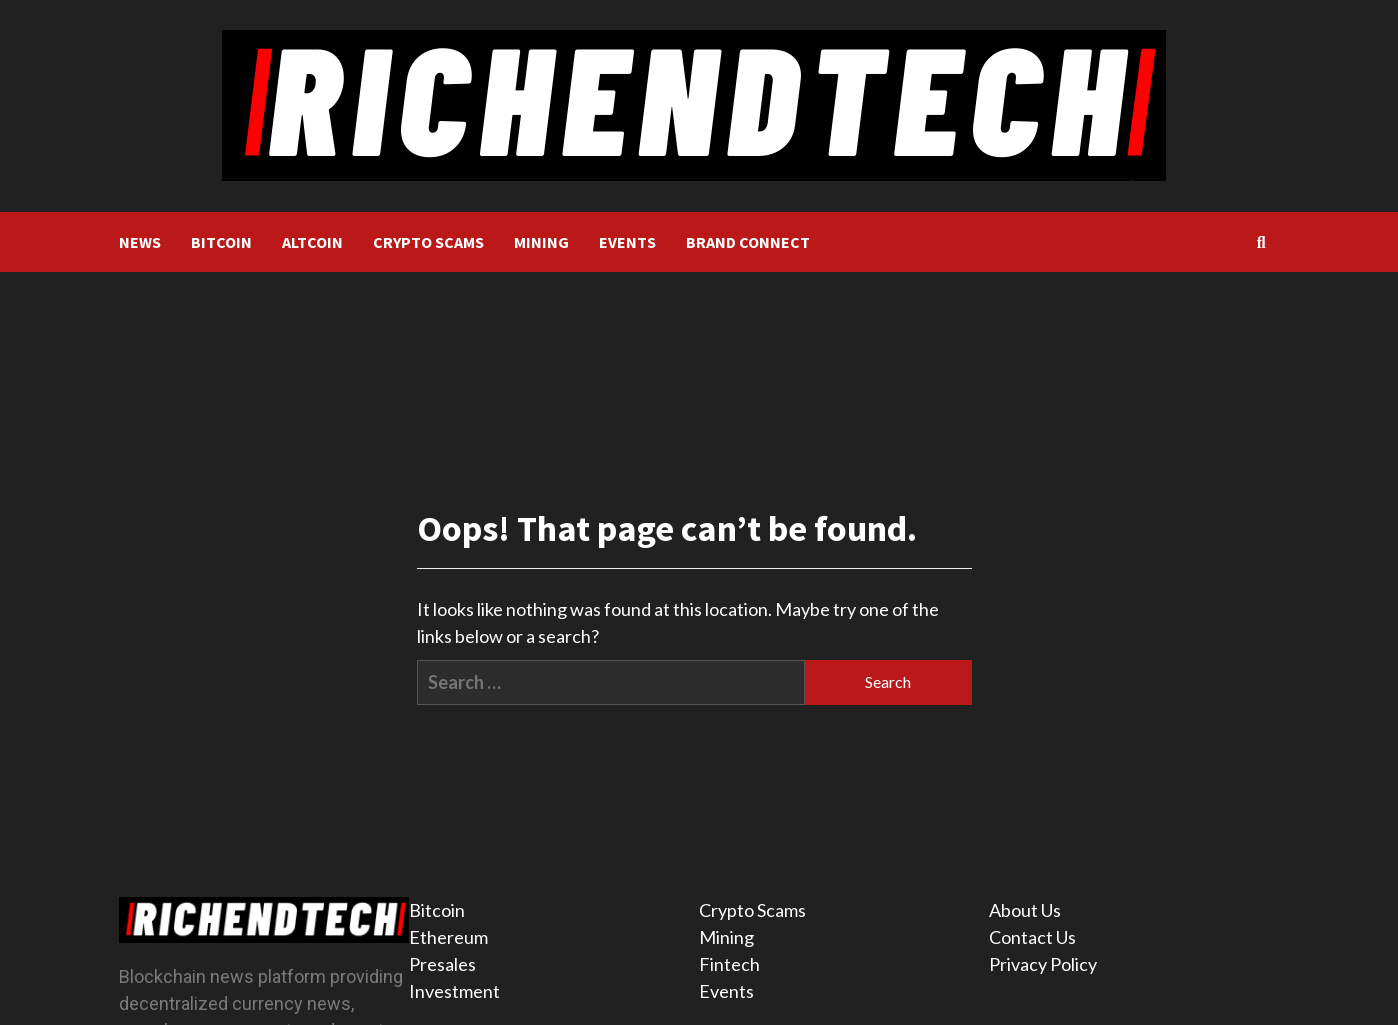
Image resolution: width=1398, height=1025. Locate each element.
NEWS (140, 242)
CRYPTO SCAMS (428, 242)
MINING (541, 242)
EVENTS (627, 242)
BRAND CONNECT (748, 242)
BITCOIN (221, 242)
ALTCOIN (312, 242)
